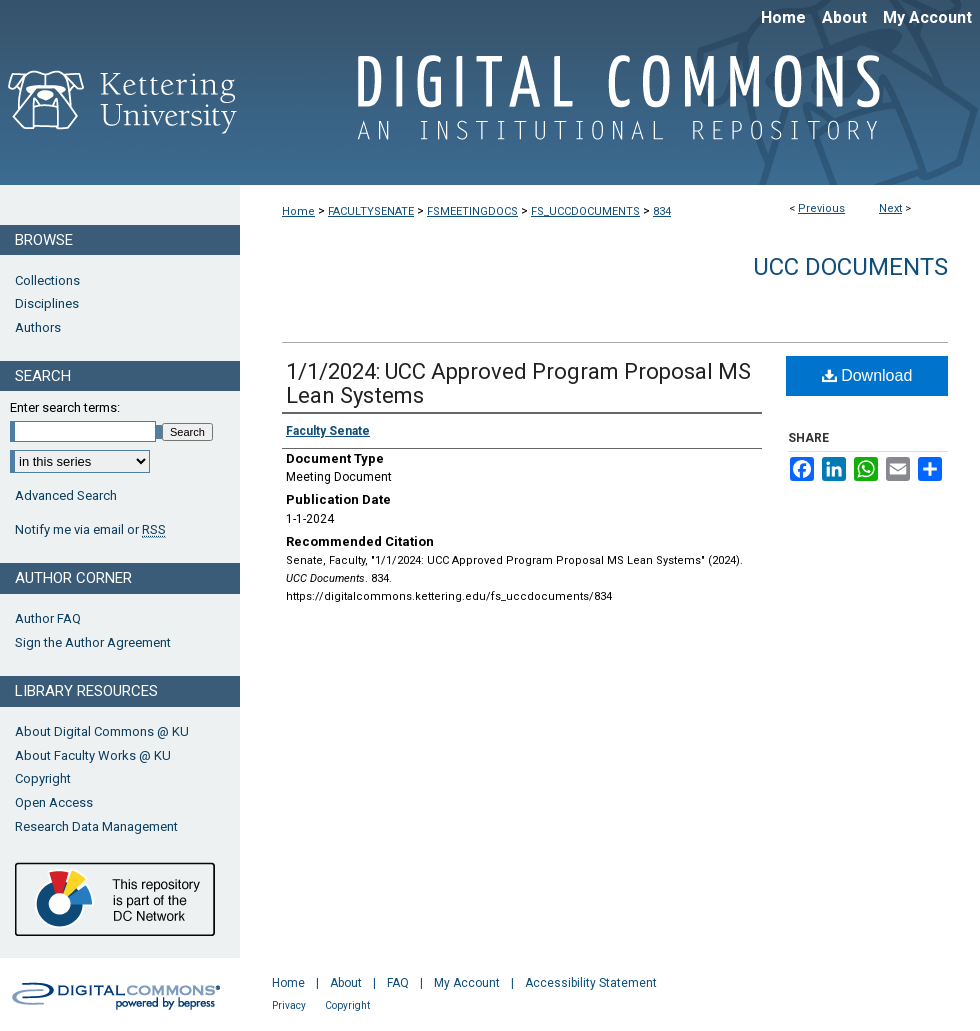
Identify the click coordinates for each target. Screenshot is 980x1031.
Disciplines (47, 303)
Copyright (43, 778)
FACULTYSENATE (371, 211)
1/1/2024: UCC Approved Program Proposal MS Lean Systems (518, 383)
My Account (467, 983)
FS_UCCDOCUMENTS (585, 211)
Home (298, 211)
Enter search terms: (65, 407)
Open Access (54, 802)
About (346, 983)
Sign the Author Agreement (93, 642)
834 (662, 211)
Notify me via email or (90, 530)
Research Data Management (96, 826)
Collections (47, 280)
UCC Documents (850, 267)
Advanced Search (66, 495)
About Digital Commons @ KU (102, 731)
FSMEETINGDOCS (472, 211)
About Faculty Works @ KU (93, 755)
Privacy (289, 1005)
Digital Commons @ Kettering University (610, 108)
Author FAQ (48, 618)
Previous (821, 208)
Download (867, 375)
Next (890, 208)
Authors (38, 327)
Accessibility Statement (591, 983)
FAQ (398, 983)
